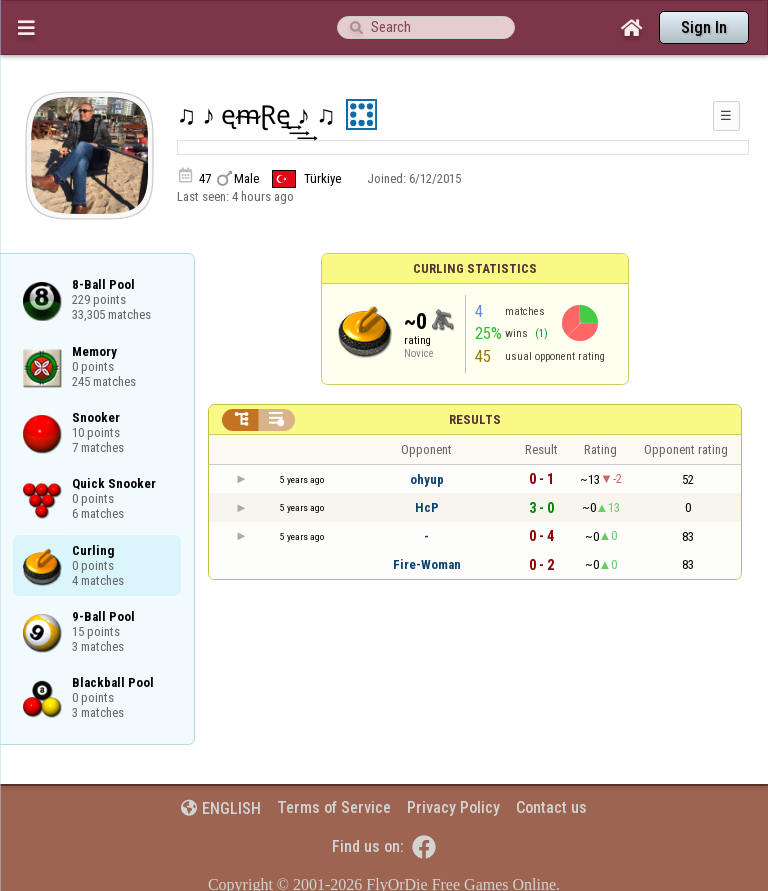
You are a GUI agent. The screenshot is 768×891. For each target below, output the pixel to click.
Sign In (704, 27)
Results (475, 419)
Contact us (551, 807)
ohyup (427, 479)
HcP (427, 507)
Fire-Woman (427, 564)
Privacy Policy (453, 807)
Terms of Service (334, 807)
